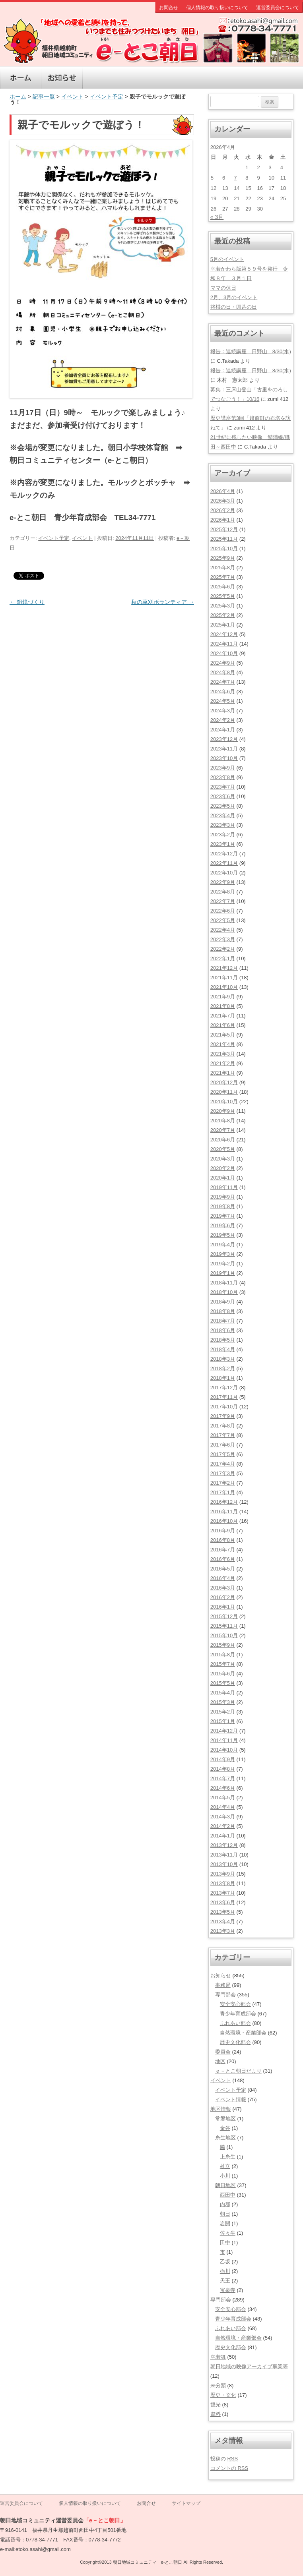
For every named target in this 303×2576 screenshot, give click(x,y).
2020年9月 (222, 1111)
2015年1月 (222, 1721)
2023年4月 (222, 815)
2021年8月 (222, 1006)
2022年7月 (222, 901)
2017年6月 (222, 1445)
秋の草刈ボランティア (162, 602)
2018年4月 (222, 1349)
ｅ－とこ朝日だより (238, 2071)
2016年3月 (222, 1588)
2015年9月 (222, 1645)
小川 (225, 2176)
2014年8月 (222, 1769)
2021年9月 (222, 997)
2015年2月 (222, 1712)
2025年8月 (222, 568)
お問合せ (168, 7)
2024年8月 (222, 672)
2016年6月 (222, 1559)
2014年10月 (224, 1750)
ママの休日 (223, 288)
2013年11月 (224, 1855)
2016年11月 (224, 1511)
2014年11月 (224, 1740)
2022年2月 (222, 949)
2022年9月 (222, 882)
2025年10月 (224, 548)
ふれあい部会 (235, 2023)
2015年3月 (222, 1702)
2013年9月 (222, 1874)
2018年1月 (222, 1378)
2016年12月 (224, 1502)
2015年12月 (224, 1616)
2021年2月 (222, 1063)
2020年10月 (224, 1101)
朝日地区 (225, 2185)
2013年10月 (224, 1864)
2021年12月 (224, 968)
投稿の (224, 2459)
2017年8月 (222, 1426)
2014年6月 (222, 1788)
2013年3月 (222, 1931)
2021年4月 (222, 1044)
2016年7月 (222, 1550)
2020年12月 (224, 1082)
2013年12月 (224, 1845)
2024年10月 (224, 653)
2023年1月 (222, 844)
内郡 (225, 2204)
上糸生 (227, 2157)
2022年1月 (222, 958)
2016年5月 (222, 1569)
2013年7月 (222, 1893)
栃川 (225, 2271)
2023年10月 (224, 758)
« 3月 (216, 217)
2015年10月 (224, 1635)
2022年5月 (222, 920)
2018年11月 (224, 1283)
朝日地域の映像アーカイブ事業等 (249, 2366)
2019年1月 (222, 1273)
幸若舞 (218, 2357)
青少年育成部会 (238, 2014)
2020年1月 (222, 1178)
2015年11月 (224, 1626)
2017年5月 (222, 1454)
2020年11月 (224, 1092)
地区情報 (144, 78)
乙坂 (225, 2262)
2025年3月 (222, 606)
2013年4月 (222, 1921)
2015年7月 (222, 1664)
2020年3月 (222, 1159)
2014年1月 (222, 1836)
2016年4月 (222, 1578)
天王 (225, 2281)
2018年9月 (222, 1302)
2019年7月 (222, 1216)
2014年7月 (222, 1778)
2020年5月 (222, 1149)
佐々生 (227, 2233)
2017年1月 (222, 1492)
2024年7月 (222, 682)
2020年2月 (222, 1168)
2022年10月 (224, 873)
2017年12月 (224, 1387)
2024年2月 (222, 720)
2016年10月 (224, 1521)
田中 (225, 2242)
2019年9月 (222, 1197)
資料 (215, 2414)
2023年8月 (222, 777)
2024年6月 (222, 691)
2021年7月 (222, 1016)
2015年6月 (222, 1674)
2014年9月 (222, 1759)
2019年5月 (222, 1235)
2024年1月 (222, 730)
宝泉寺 (227, 2290)
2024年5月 (222, 701)
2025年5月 (222, 596)
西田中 (227, 2195)
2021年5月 (222, 1035)
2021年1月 (222, 1073)
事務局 (223, 1985)
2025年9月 (222, 558)
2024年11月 (224, 644)
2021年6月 (222, 1025)
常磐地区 (225, 2119)
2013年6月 (222, 1902)
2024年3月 (222, 711)
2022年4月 (222, 930)
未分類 (218, 2385)
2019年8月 (222, 1206)
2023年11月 (224, 749)
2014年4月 (222, 1807)
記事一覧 (44, 96)
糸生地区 (225, 2138)
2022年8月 (222, 892)
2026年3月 (222, 501)
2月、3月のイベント (233, 297)
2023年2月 (222, 834)
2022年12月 (224, 854)
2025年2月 (222, 615)
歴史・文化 (186, 78)
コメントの (229, 2468)
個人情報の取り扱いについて (217, 7)
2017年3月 (222, 1473)
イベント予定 (106, 96)
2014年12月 (224, 1731)
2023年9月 (222, 768)
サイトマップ (186, 2503)
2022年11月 (224, 863)
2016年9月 (222, 1531)
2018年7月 (222, 1321)
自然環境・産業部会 (243, 2033)
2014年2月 (222, 1826)
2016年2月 (222, 1597)
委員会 (223, 2052)
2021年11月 (224, 978)
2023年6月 (222, 796)
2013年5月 (222, 1912)
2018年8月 (222, 1311)
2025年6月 (222, 587)
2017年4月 (222, 1464)
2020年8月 (222, 1121)
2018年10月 (224, 1292)
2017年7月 (222, 1435)
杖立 (225, 2166)
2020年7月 (222, 1130)
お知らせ (62, 78)
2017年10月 (224, 1407)
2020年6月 (222, 1140)
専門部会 (268, 78)
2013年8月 (222, 1883)
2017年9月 (222, 1416)
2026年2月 (222, 510)
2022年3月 (222, 939)
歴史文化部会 (235, 2042)
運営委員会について (277, 7)
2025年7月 (222, 577)
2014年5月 (222, 1797)
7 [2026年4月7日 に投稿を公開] (235, 178)
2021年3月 (222, 1054)
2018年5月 (222, 1340)
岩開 (225, 2223)
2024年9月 (222, 663)
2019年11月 (224, 1187)
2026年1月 (222, 520)
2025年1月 (222, 625)
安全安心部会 (235, 2004)
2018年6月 (222, 1330)
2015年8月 (222, 1654)
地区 (220, 2061)
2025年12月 (224, 529)
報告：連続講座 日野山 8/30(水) (250, 351)
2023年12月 (224, 739)
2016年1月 (222, 1607)
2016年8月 (222, 1540)
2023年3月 (222, 825)
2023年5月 (222, 806)
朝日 (225, 2214)
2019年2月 (222, 1264)
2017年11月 (224, 1397)
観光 (215, 2405)
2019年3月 (222, 1254)
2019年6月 (222, 1225)
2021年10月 (224, 987)
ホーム (20, 78)
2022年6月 (222, 911)
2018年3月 (222, 1359)
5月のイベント (227, 259)
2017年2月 (222, 1483)
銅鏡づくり (27, 602)
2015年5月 (222, 1683)
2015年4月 (222, 1693)
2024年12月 (224, 634)
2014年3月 (222, 1817)
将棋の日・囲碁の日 (233, 307)
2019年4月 (222, 1244)
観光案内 (227, 78)
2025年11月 (224, 539)
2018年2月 (222, 1368)
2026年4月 (222, 491)
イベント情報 (230, 2099)
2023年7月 (222, 787)
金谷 (225, 2128)
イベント (103, 78)
